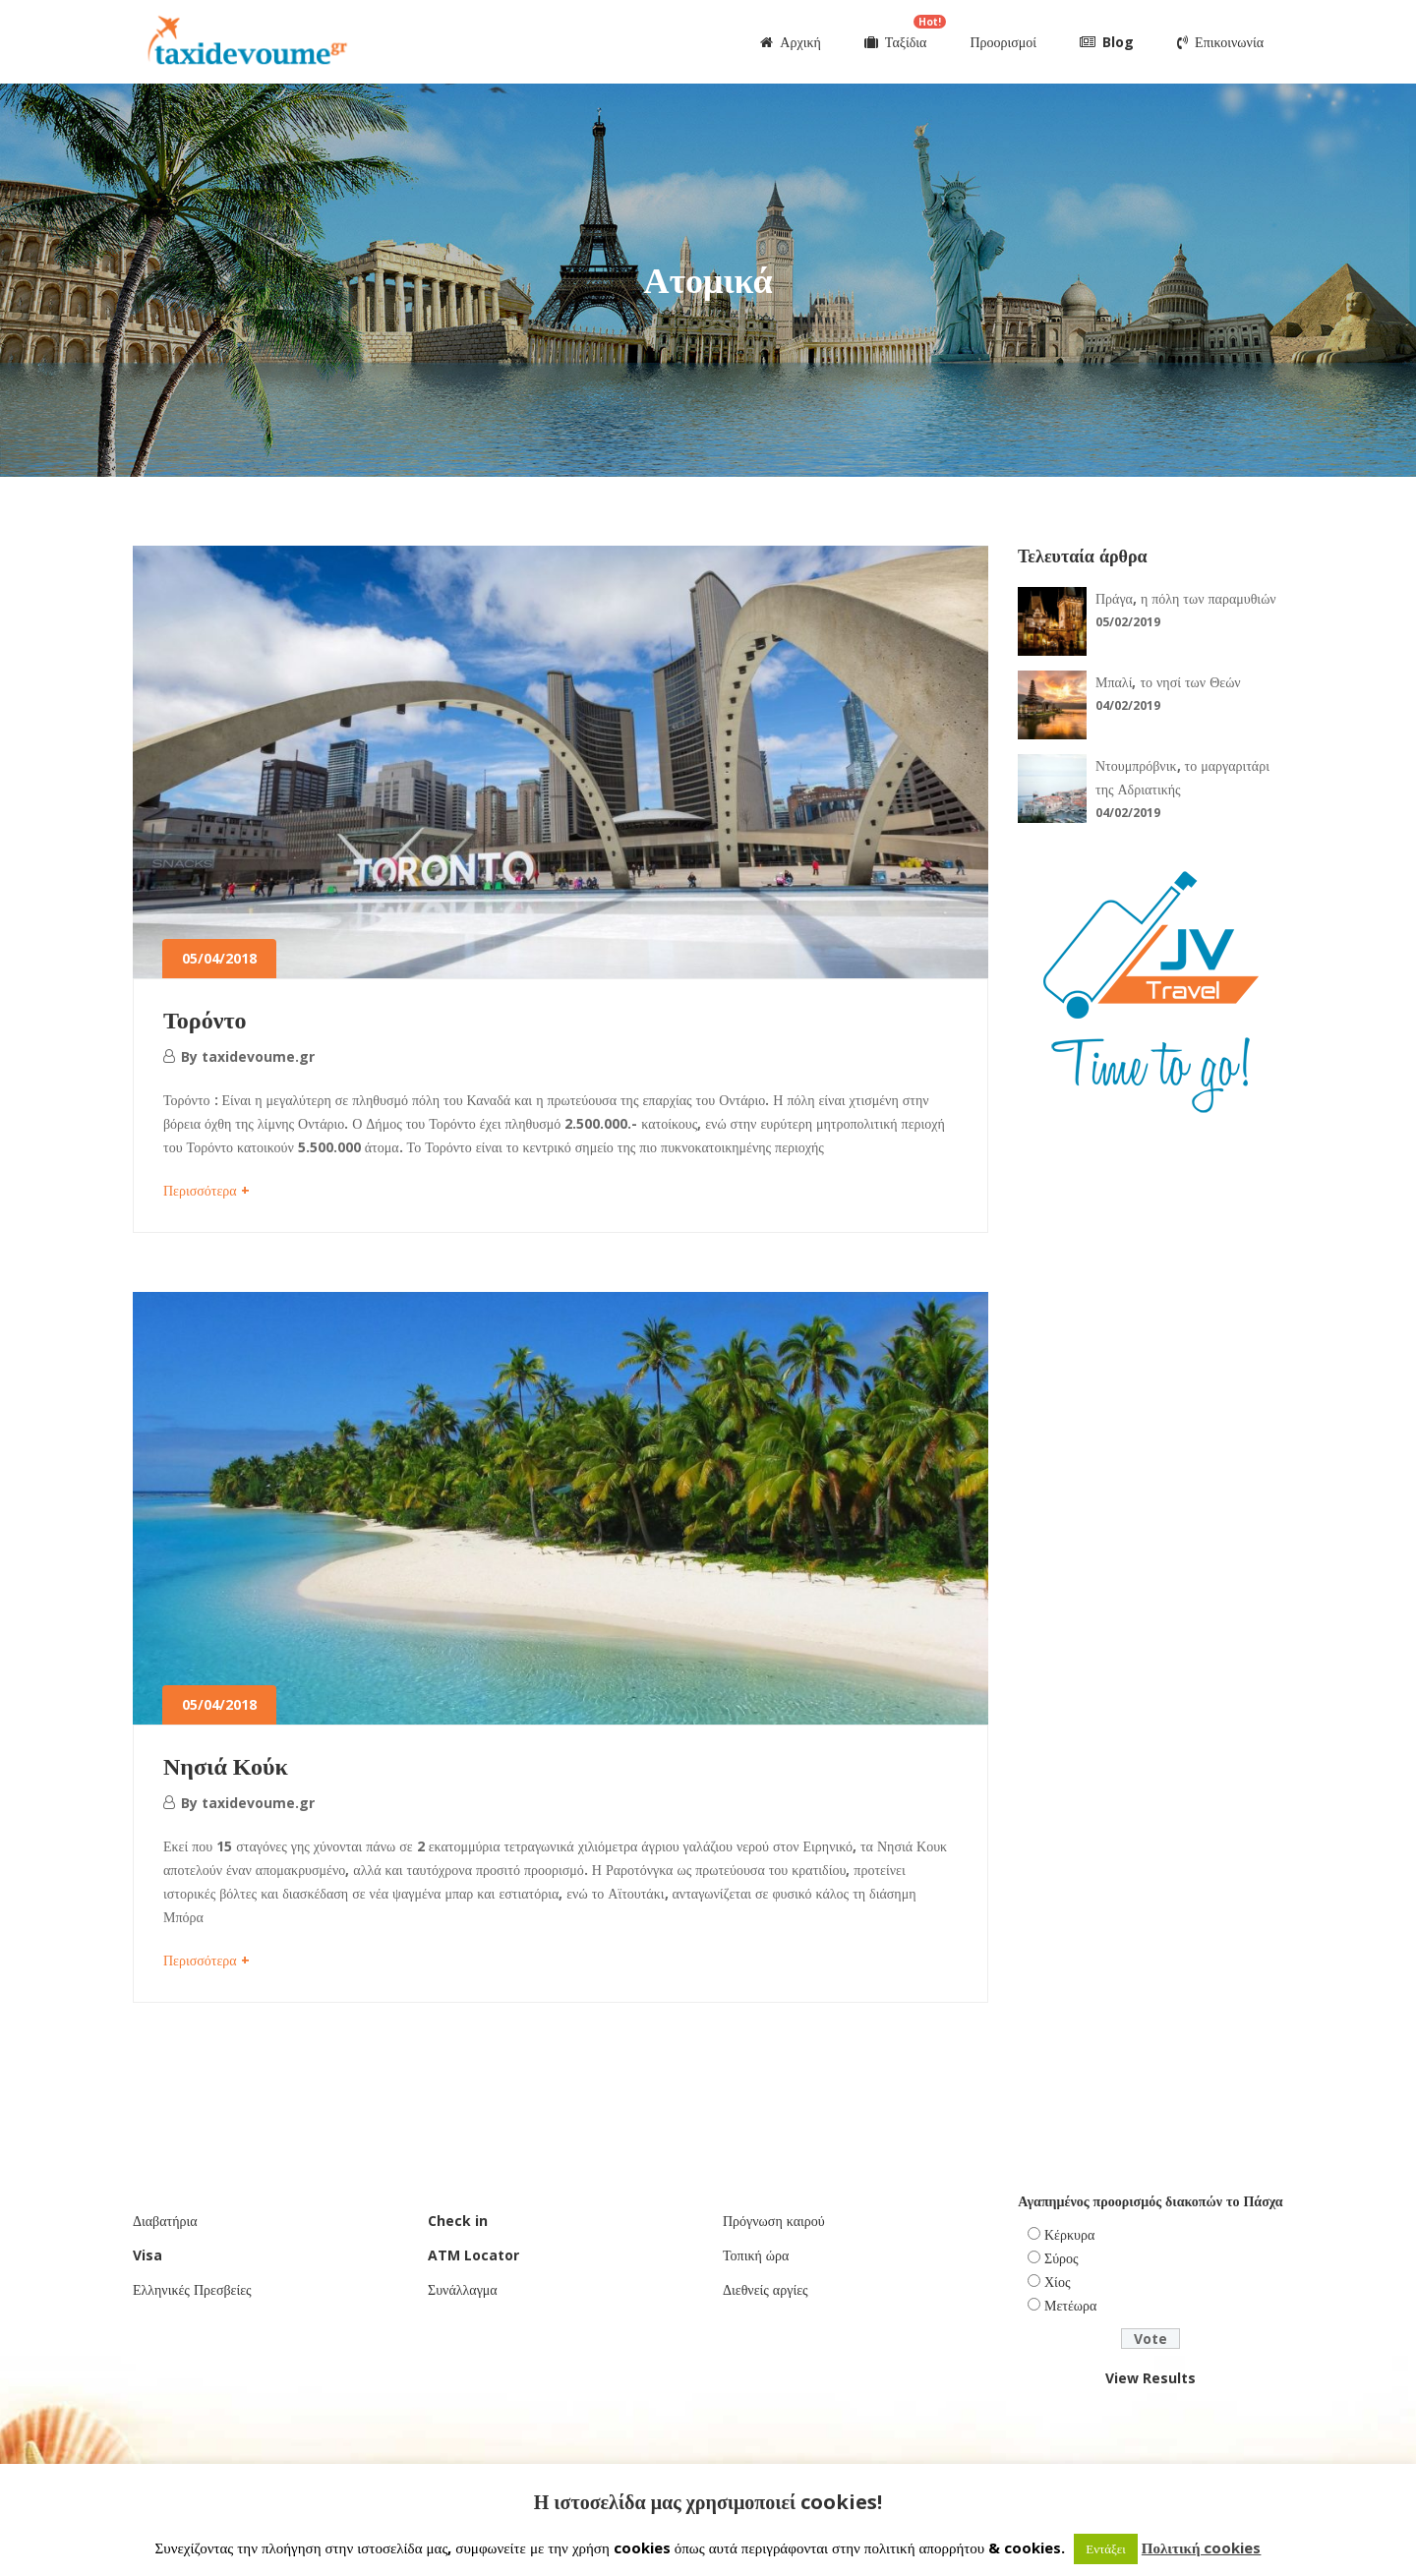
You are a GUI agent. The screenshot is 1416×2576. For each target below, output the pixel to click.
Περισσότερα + (206, 1190)
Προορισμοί (1003, 41)
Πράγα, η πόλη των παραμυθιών (1185, 598)
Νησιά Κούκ (225, 1765)
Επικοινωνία (1220, 41)
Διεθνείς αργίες (765, 2289)
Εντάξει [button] (1106, 2548)
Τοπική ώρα (756, 2255)
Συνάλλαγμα (463, 2289)
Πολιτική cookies (1202, 2547)
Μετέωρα (1070, 2305)
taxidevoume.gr (258, 1056)
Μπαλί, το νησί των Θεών (1168, 682)
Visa (147, 2255)
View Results (1150, 2378)
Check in (458, 2220)
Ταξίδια (905, 33)
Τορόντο (204, 1019)
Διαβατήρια (165, 2220)
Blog (1107, 41)
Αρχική (790, 41)
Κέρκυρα (1069, 2234)
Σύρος (1061, 2258)
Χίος (1057, 2281)
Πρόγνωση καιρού (774, 2220)
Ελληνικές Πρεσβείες (192, 2289)
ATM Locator (473, 2255)
